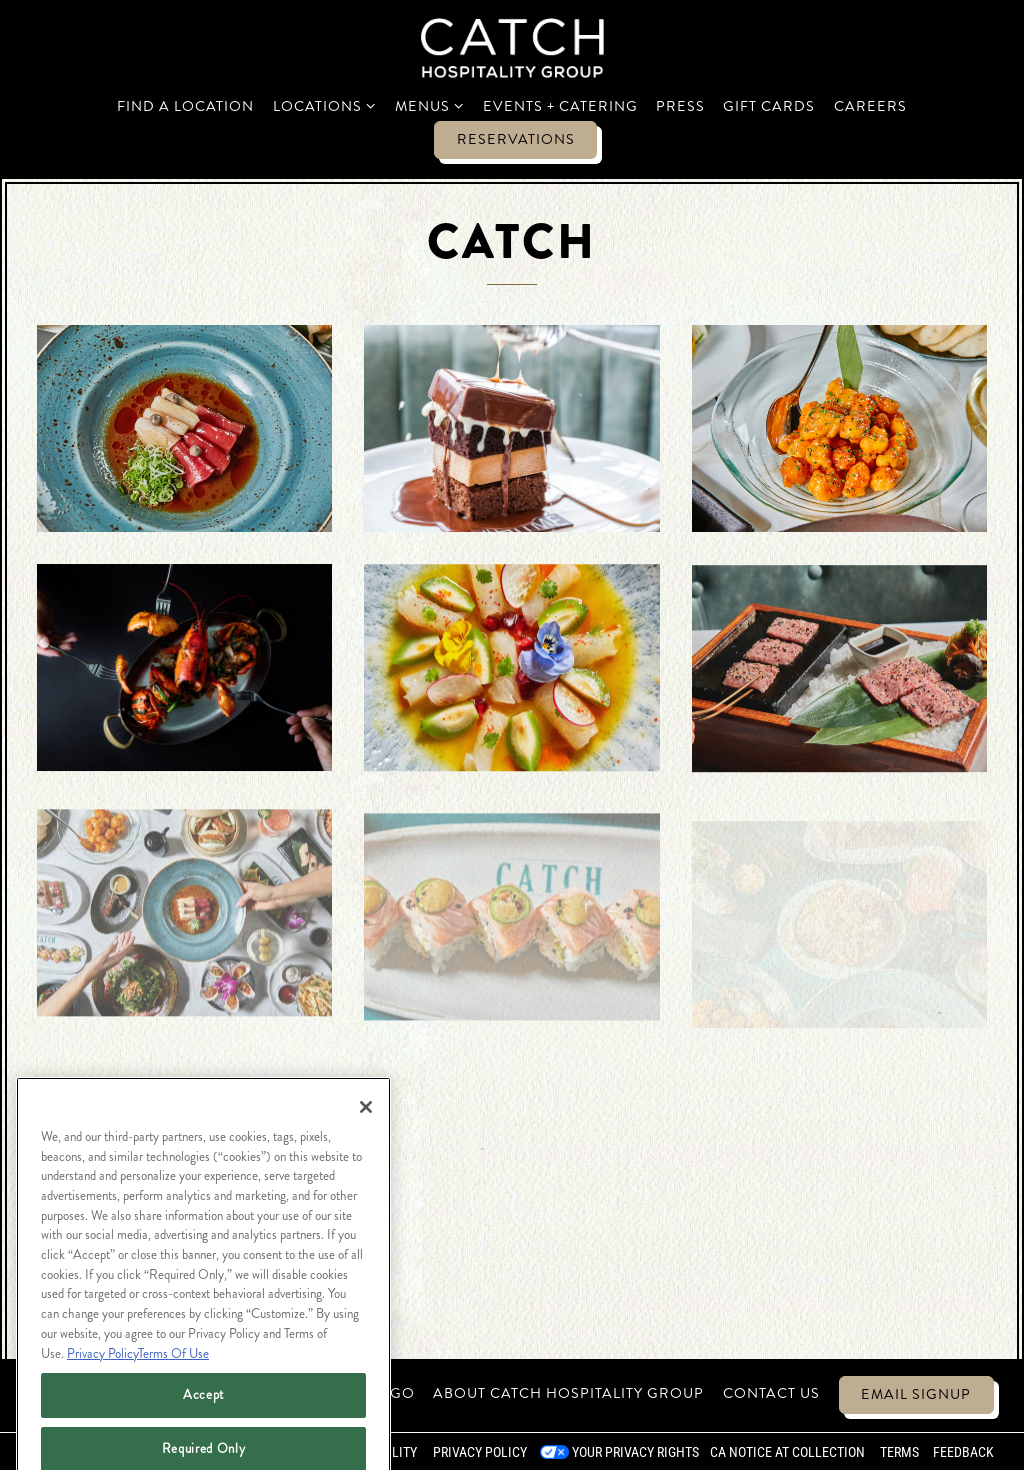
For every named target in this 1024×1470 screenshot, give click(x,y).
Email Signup (916, 1394)
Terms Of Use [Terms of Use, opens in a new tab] (173, 1380)
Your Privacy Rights (635, 1452)
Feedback (963, 1452)
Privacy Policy (480, 1452)
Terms (899, 1452)
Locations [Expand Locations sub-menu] (325, 105)
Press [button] (680, 106)
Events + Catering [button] (560, 106)
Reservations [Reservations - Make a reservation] (516, 139)
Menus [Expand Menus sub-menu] (430, 105)
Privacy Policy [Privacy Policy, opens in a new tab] (102, 1380)
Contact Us (771, 1393)
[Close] (366, 1135)
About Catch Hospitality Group (568, 1393)
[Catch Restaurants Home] (512, 46)
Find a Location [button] (185, 106)
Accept (203, 1422)
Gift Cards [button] (769, 106)
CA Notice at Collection (787, 1452)
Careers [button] (870, 106)
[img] (184, 428)
